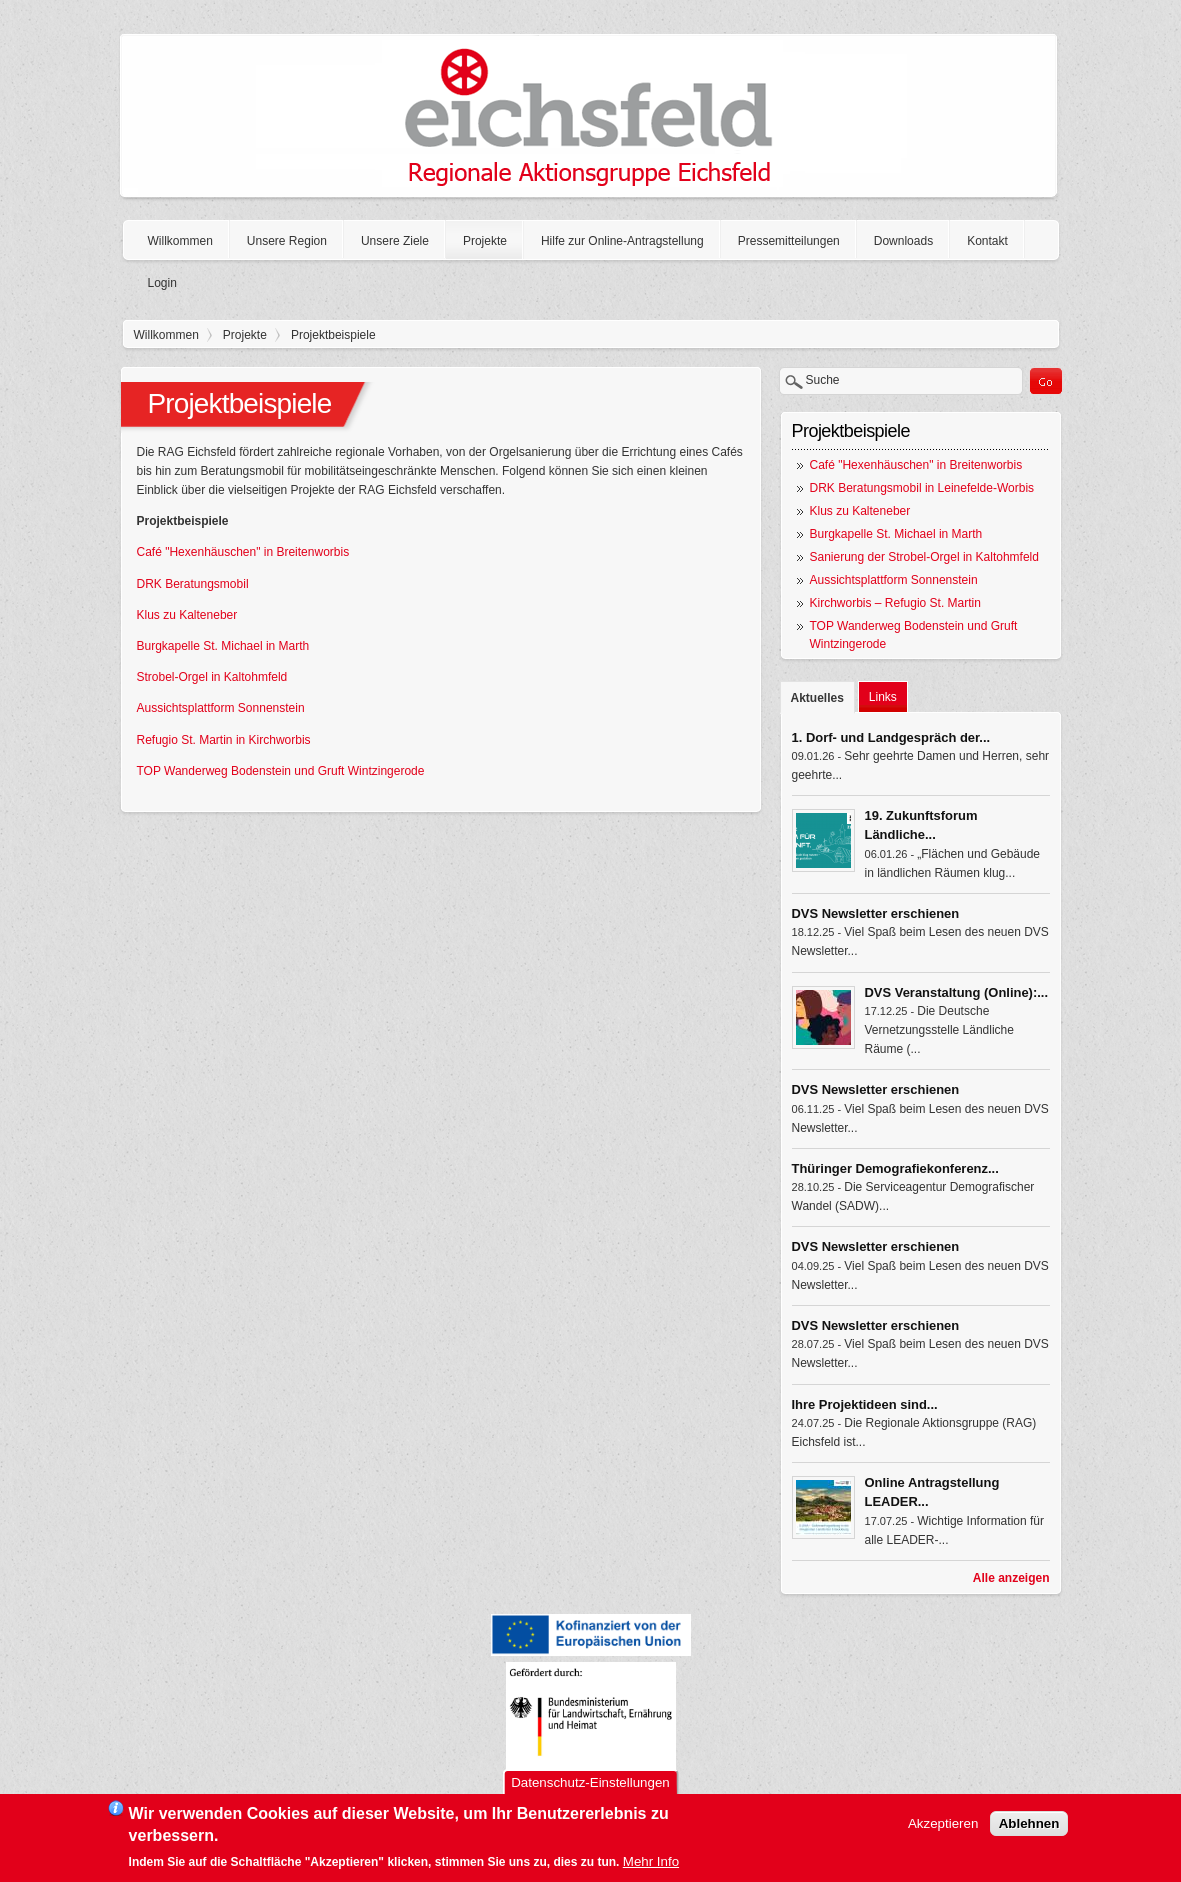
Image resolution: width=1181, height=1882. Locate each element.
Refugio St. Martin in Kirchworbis (224, 740)
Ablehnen (1029, 1827)
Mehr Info (651, 1864)
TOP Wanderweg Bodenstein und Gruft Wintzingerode (281, 771)
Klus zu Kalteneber (187, 615)
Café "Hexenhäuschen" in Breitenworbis (243, 552)
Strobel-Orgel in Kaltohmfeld (212, 677)
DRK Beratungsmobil (193, 584)
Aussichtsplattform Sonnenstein (221, 708)
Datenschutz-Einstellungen (590, 1785)
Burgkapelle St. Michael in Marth (223, 646)
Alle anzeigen (1011, 1578)
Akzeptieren (943, 1827)
